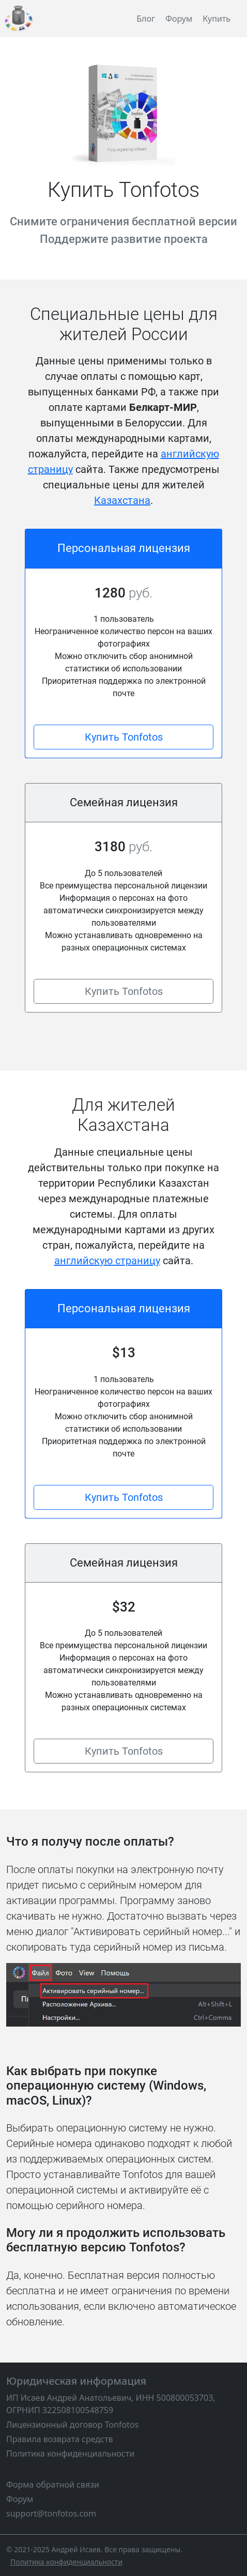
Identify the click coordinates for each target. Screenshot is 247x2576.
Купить (216, 18)
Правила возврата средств (59, 2439)
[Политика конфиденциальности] (66, 2561)
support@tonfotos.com (51, 2513)
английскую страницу (107, 1260)
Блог (145, 18)
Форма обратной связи (52, 2484)
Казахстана (122, 500)
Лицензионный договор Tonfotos (72, 2424)
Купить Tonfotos (124, 737)
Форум (178, 18)
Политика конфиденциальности (70, 2453)
